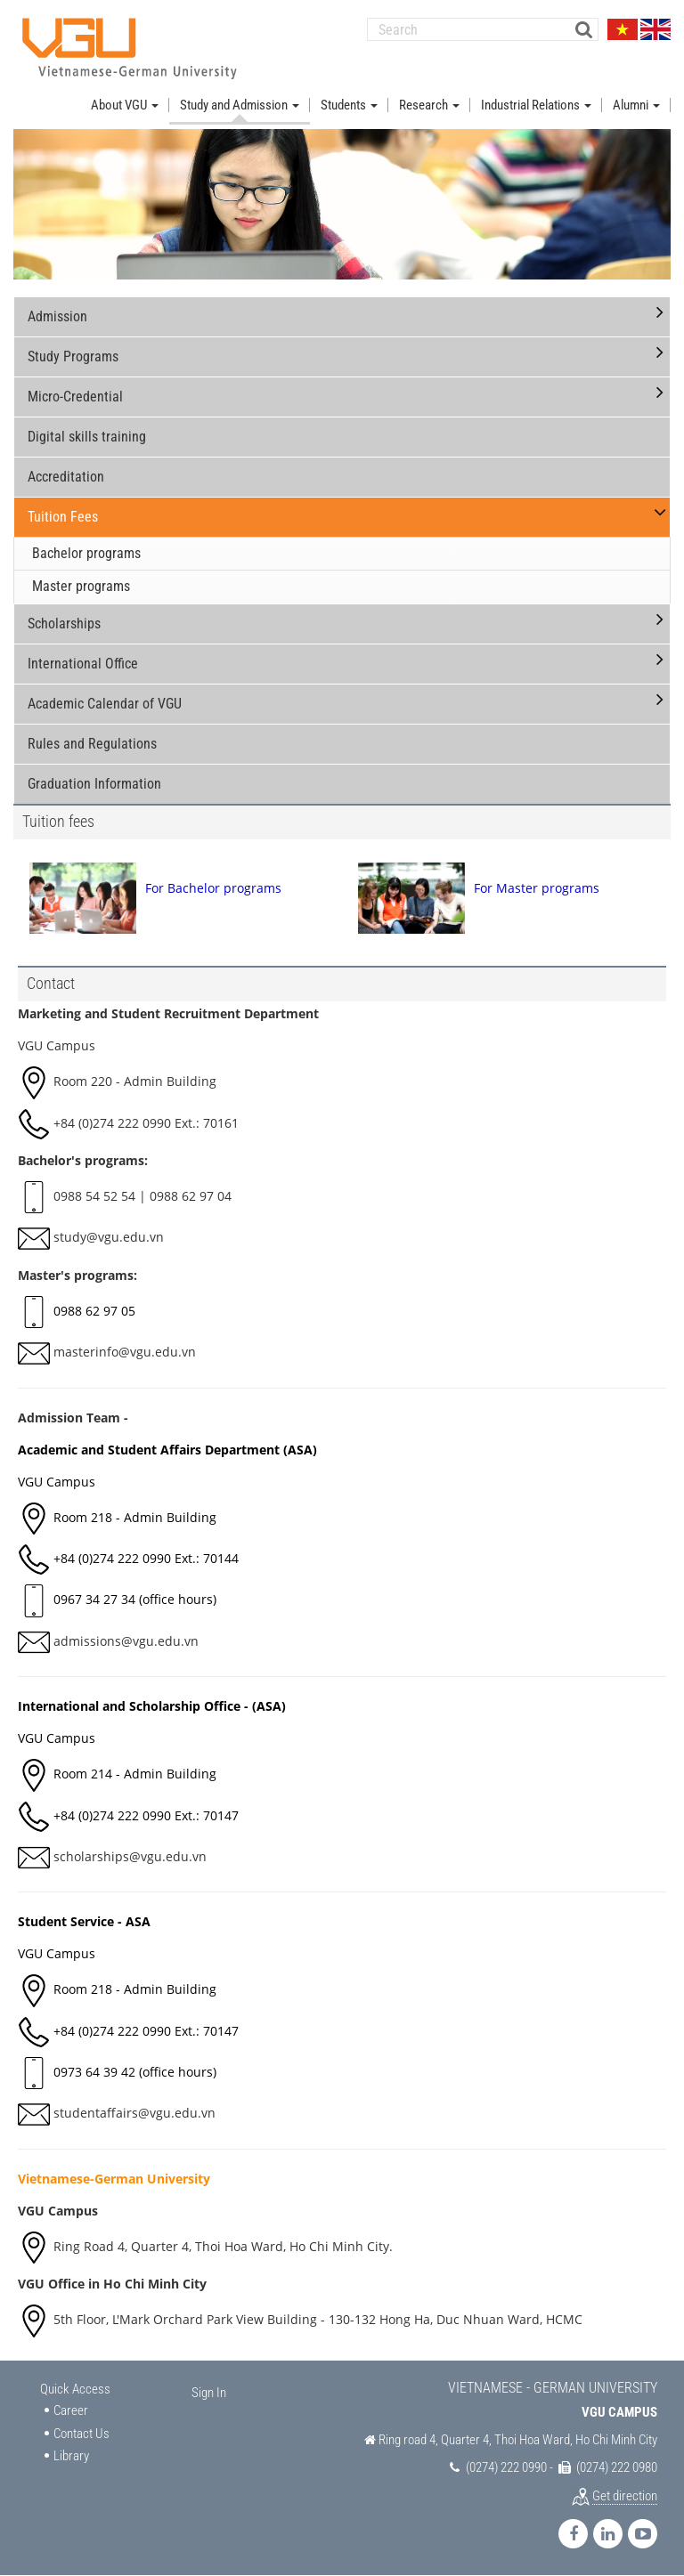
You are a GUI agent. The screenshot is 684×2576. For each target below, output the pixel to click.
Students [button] (349, 105)
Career (70, 2410)
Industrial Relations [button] (536, 105)
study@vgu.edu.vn (108, 1236)
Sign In (208, 2393)
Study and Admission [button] (239, 105)
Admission (57, 316)
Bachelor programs (86, 553)
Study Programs (73, 356)
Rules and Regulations (92, 743)
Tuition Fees (63, 516)
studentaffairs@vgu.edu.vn (134, 2112)
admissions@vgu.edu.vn (126, 1640)
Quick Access (75, 2389)
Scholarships (64, 623)
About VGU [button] (125, 105)
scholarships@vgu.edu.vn (130, 1856)
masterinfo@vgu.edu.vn (124, 1351)
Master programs (81, 586)
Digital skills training (87, 436)
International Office (83, 663)
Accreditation (66, 476)
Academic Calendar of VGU (105, 703)
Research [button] (429, 105)
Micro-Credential (75, 396)
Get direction (624, 2496)
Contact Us (81, 2434)
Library (71, 2456)
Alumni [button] (636, 105)
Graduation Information (94, 783)
